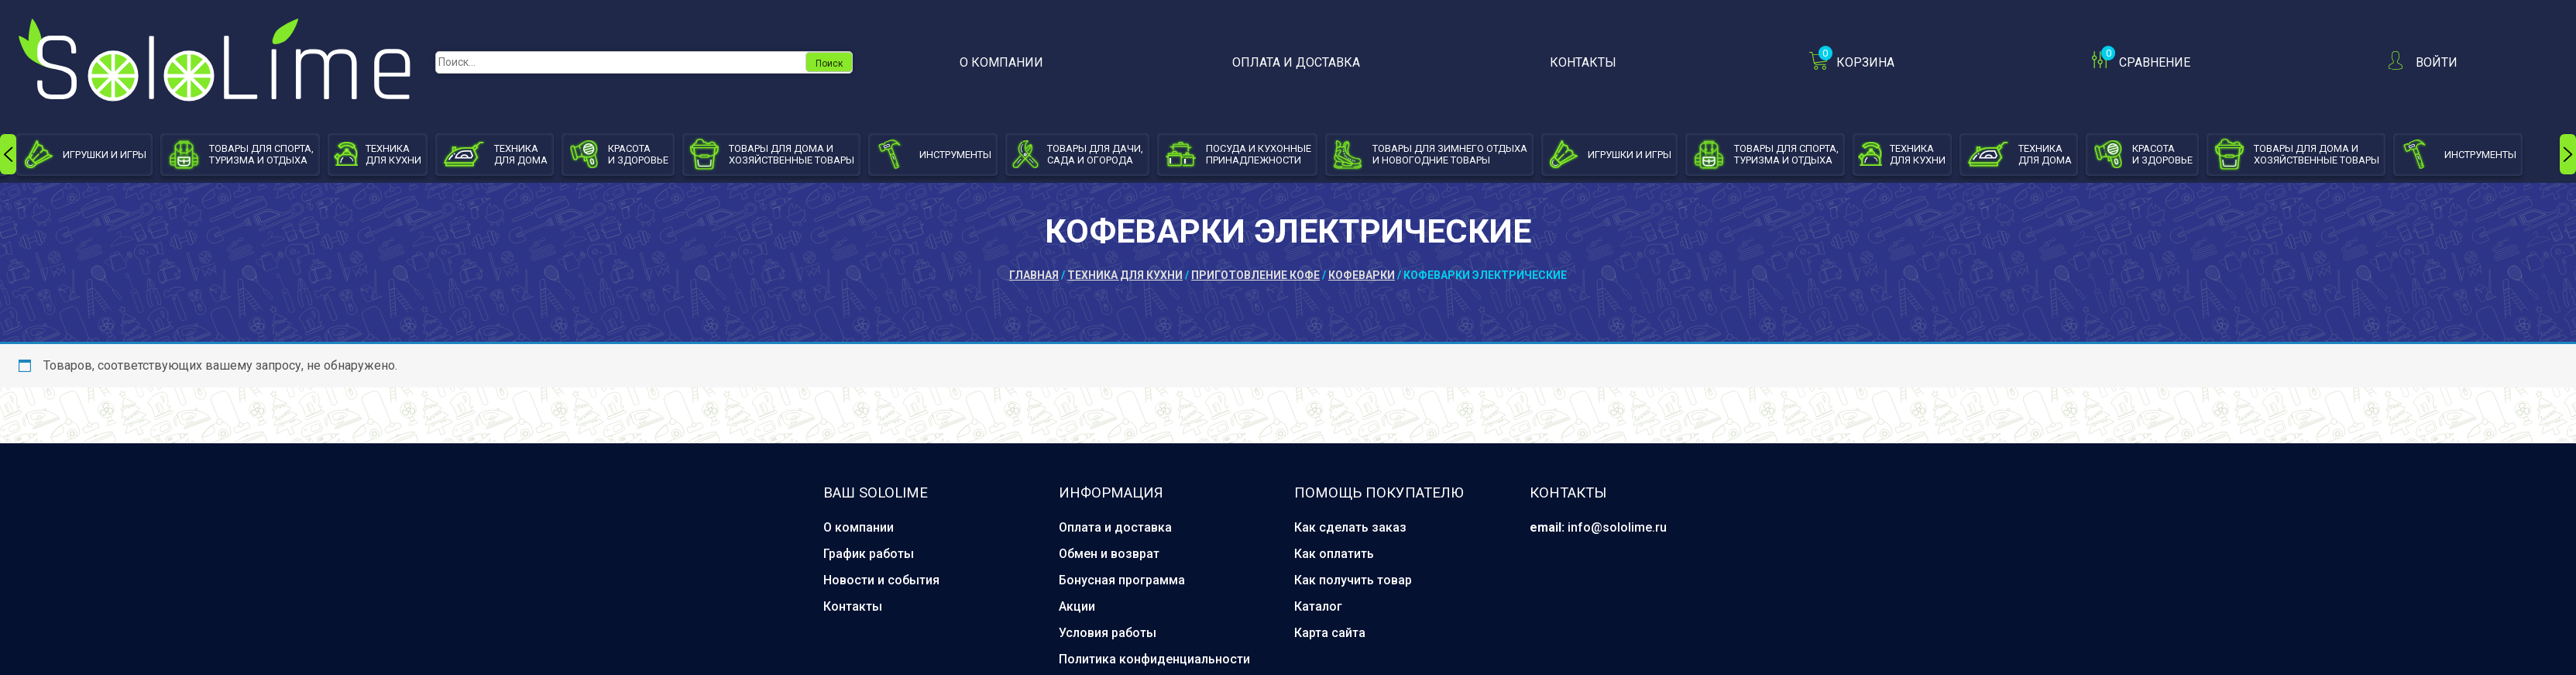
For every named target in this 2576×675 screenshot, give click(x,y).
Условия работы (1107, 632)
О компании (1001, 62)
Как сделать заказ (1350, 527)
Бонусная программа (1122, 580)
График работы (868, 553)
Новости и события (881, 580)
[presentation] (8, 154)
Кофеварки (1361, 275)
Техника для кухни (1125, 275)
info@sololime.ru (1617, 527)
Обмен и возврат (1109, 553)
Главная (1034, 275)
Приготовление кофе (1255, 275)
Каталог (1318, 606)
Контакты (1583, 62)
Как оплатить (1334, 553)
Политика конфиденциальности (1154, 659)
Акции (1077, 606)
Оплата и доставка (1296, 62)
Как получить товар (1353, 580)
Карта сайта (1329, 632)
